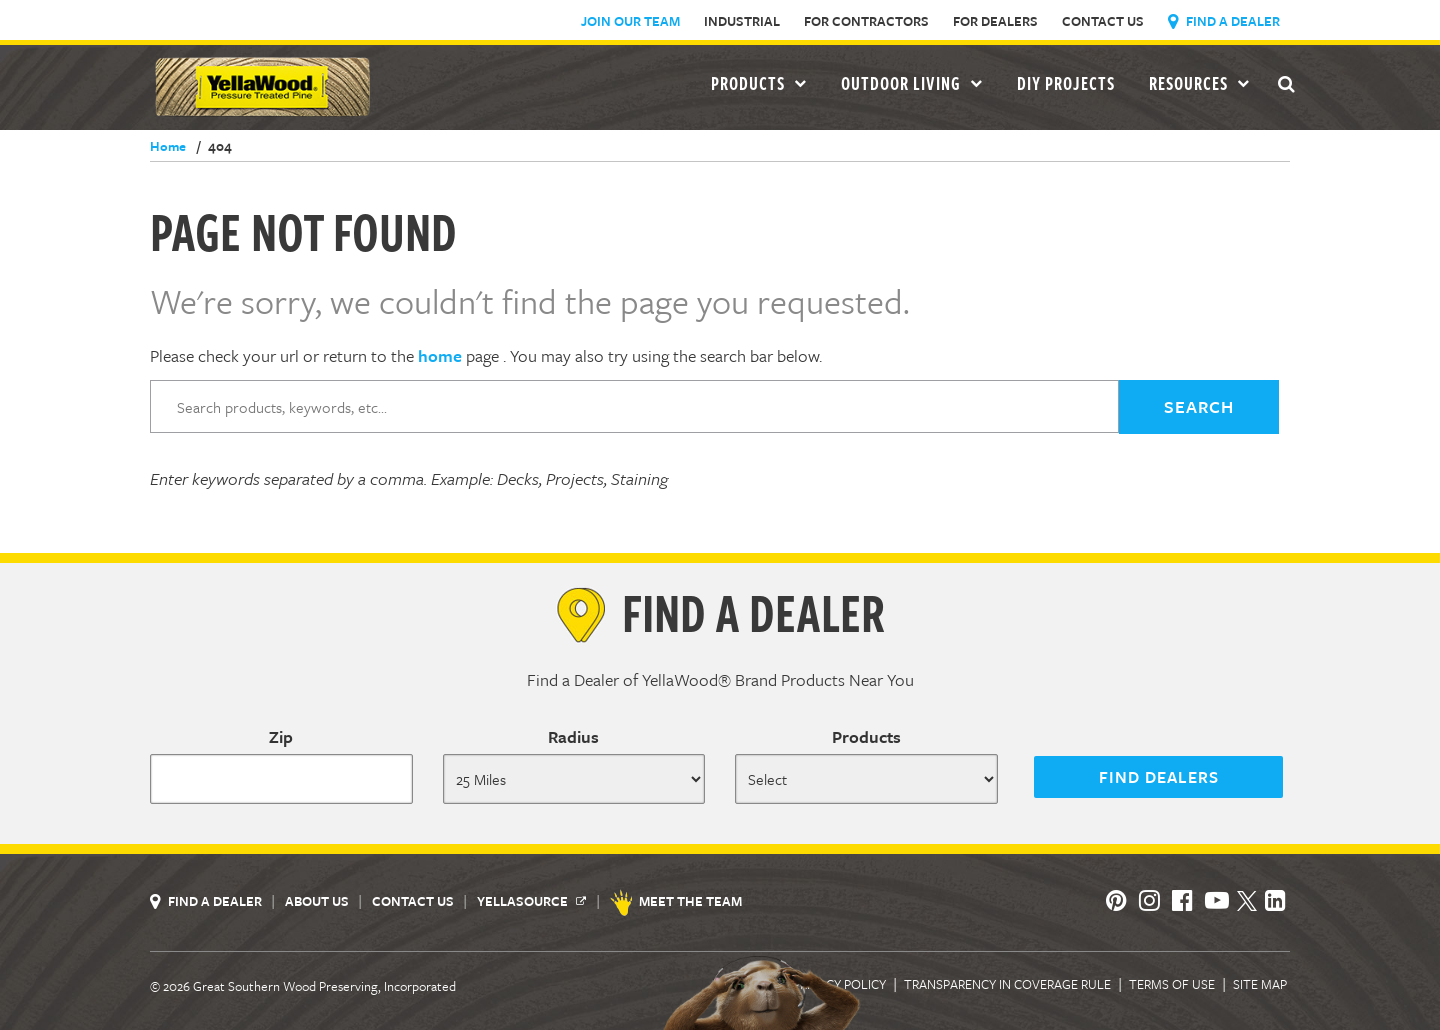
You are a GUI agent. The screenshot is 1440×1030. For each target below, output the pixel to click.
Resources (1199, 83)
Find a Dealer (1224, 21)
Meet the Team (677, 901)
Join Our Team (630, 21)
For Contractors (866, 21)
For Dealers (995, 21)
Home (168, 146)
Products (866, 736)
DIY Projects (1066, 83)
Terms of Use (1172, 984)
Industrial (742, 21)
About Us (318, 901)
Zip (281, 736)
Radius (573, 736)
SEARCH (1199, 406)
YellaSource (531, 901)
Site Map (1260, 984)
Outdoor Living (912, 83)
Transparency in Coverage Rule (1007, 984)
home (440, 355)
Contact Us (1103, 21)
